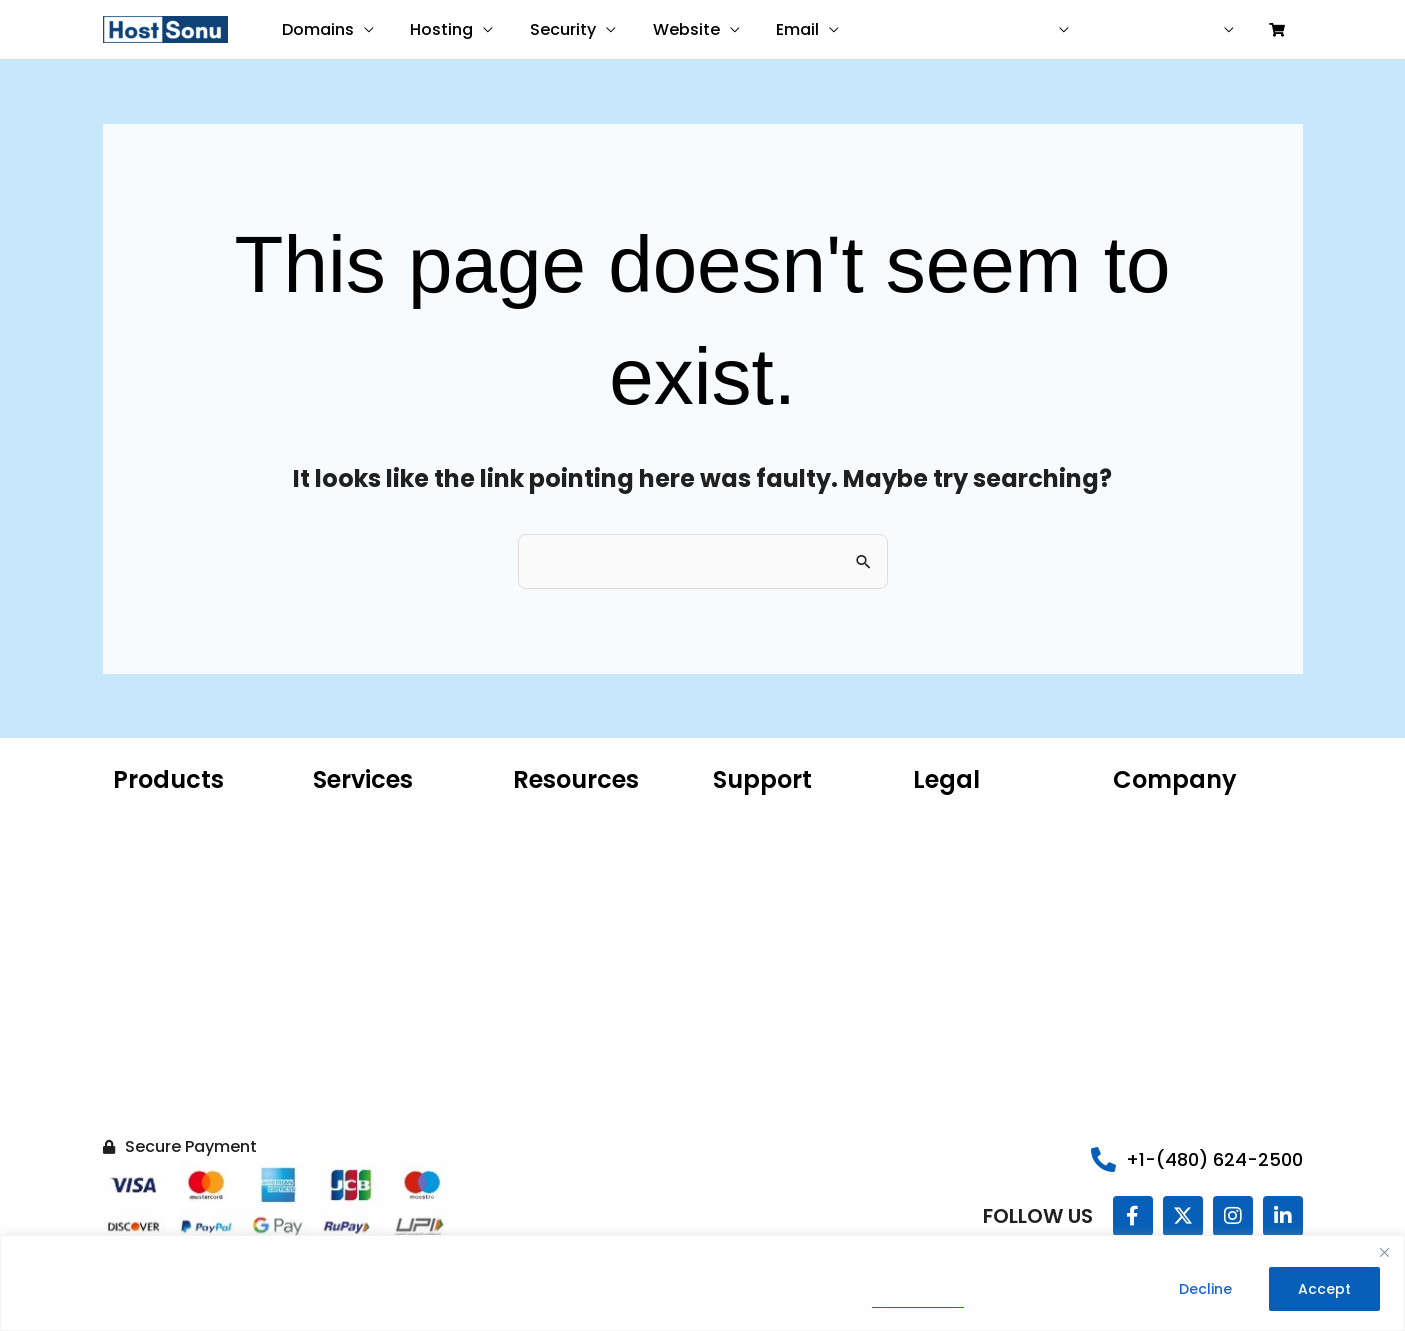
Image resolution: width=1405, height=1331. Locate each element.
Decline (1205, 1290)
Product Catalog (570, 877)
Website (670, 29)
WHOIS (536, 817)
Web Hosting (157, 907)
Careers (1140, 907)
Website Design (367, 817)
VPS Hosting (153, 937)
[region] (702, 1283)
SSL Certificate (164, 997)
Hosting (435, 29)
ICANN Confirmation (582, 847)
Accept (1324, 1290)
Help (1137, 30)
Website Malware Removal (372, 887)
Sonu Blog (1147, 877)
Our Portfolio (1157, 847)
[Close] (1384, 1253)
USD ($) (1047, 30)
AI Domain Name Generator (571, 917)
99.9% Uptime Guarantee (1001, 907)
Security (552, 29)
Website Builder (166, 967)
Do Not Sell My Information (962, 977)
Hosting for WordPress (189, 847)
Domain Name (163, 817)
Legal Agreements (976, 877)
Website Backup (169, 1057)
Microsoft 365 (160, 877)
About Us (1144, 817)
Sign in (1202, 30)
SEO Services (357, 927)
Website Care (360, 847)
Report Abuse (759, 877)
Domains (316, 29)
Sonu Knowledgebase (787, 847)
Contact (963, 30)
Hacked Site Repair (177, 1087)
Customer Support (778, 817)
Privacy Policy (919, 1302)
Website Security (172, 1027)
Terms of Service (972, 847)
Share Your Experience (791, 907)
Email (777, 29)
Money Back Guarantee (995, 937)
